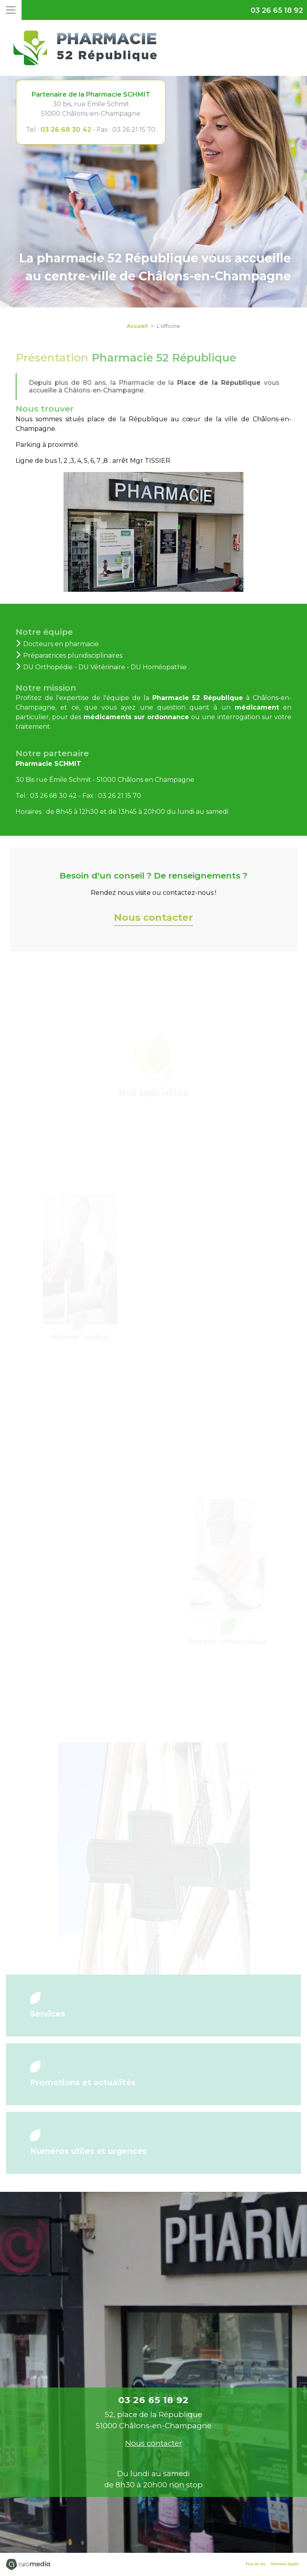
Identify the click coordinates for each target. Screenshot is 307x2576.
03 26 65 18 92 (277, 10)
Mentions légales (285, 2564)
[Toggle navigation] (11, 10)
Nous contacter (153, 917)
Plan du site (256, 2564)
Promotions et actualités (83, 2082)
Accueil (137, 326)
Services (47, 2014)
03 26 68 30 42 (65, 129)
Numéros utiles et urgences (88, 2151)
